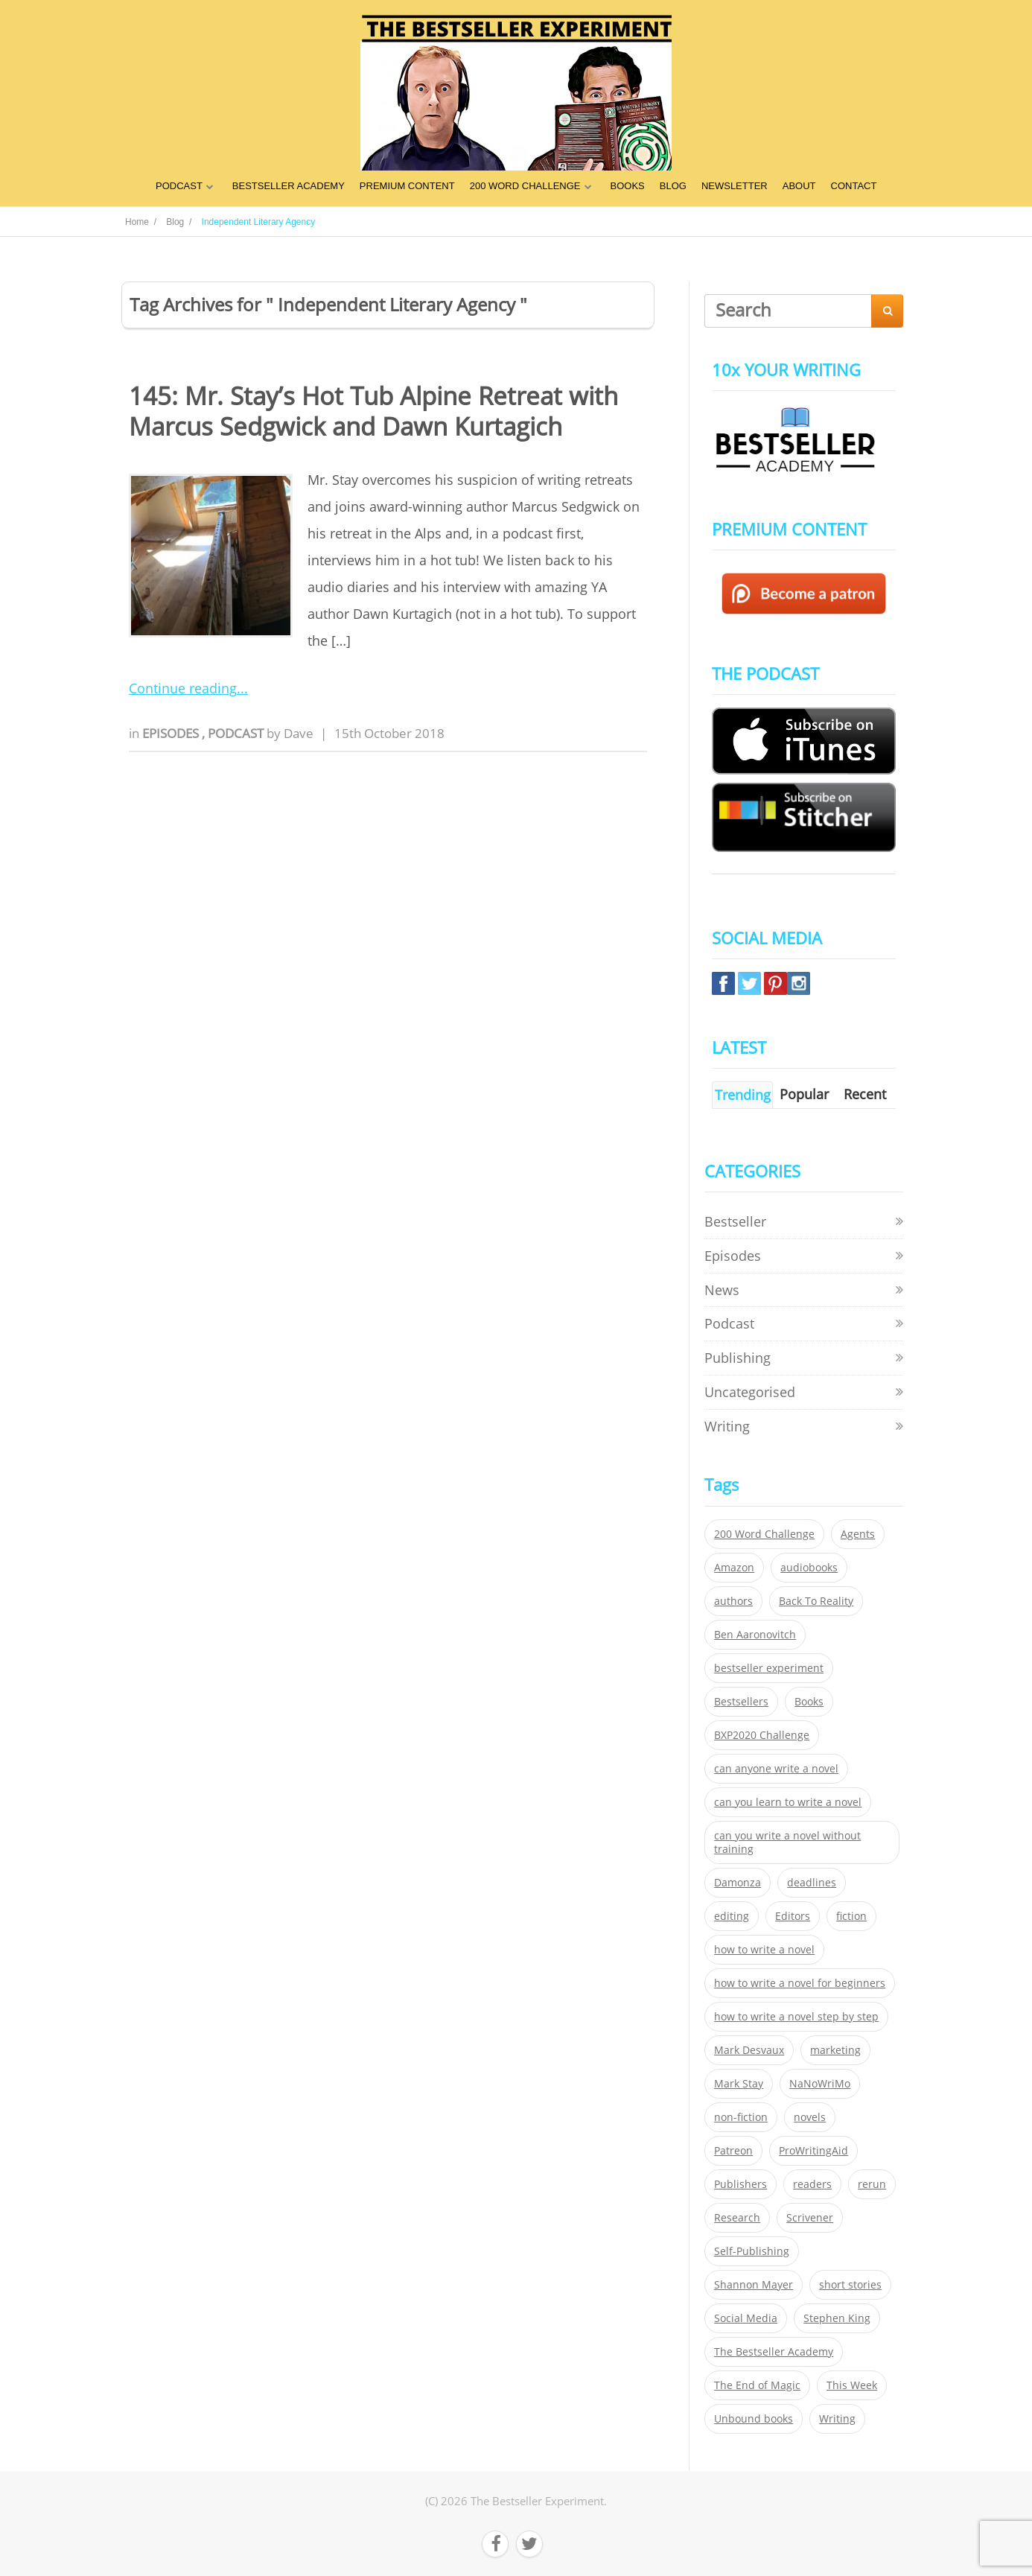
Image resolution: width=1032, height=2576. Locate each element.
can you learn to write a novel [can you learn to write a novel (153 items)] (787, 1802)
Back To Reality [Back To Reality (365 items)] (816, 1601)
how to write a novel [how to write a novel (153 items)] (764, 1949)
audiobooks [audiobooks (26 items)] (809, 1567)
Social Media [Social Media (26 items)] (745, 2318)
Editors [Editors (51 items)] (792, 1916)
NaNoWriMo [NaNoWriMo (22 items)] (819, 2083)
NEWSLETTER (734, 185)
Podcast (237, 733)
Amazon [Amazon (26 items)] (734, 1567)
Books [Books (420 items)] (809, 1701)
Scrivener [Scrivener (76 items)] (809, 2217)
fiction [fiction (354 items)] (851, 1916)
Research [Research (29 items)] (737, 2217)
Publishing (737, 1358)
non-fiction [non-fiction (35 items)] (741, 2117)
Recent (865, 1094)
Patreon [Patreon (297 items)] (733, 2150)
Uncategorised (749, 1392)
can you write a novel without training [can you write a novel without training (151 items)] (787, 1842)
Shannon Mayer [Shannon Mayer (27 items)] (753, 2285)
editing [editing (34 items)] (731, 1916)
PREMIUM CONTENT (407, 185)
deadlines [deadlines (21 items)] (811, 1882)
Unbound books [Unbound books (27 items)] (753, 2419)
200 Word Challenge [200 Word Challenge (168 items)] (764, 1534)
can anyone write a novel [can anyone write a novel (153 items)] (776, 1768)
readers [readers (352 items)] (812, 2184)
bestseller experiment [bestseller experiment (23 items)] (769, 1668)
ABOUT (799, 185)
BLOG (673, 185)
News (721, 1290)
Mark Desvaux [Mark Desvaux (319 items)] (749, 2050)
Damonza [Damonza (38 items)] (737, 1882)
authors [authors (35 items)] (733, 1601)
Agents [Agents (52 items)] (858, 1534)
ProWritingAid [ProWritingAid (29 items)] (813, 2150)
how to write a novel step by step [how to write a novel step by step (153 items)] (796, 2016)
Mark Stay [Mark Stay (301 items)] (738, 2083)
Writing (727, 1426)
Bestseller (735, 1221)
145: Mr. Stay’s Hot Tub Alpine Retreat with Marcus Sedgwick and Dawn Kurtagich (373, 411)
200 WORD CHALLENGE (525, 185)
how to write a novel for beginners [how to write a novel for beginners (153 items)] (799, 1983)
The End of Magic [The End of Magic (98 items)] (757, 2385)
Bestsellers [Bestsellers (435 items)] (741, 1701)
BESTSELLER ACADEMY (288, 185)
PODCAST (179, 185)
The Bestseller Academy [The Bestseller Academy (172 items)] (773, 2352)
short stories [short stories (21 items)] (850, 2285)
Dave (298, 733)
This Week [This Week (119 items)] (851, 2385)
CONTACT (854, 185)
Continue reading (183, 688)
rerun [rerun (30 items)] (872, 2184)
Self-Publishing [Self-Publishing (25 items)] (751, 2251)
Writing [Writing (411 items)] (837, 2419)
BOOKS (628, 185)
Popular (804, 1094)
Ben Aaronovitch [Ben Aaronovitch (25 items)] (755, 1634)
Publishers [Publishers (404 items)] (740, 2184)
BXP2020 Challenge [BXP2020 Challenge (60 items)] (761, 1735)
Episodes (172, 733)
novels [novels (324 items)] (810, 2117)
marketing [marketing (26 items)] (835, 2050)
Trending (743, 1095)
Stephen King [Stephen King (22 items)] (836, 2318)
